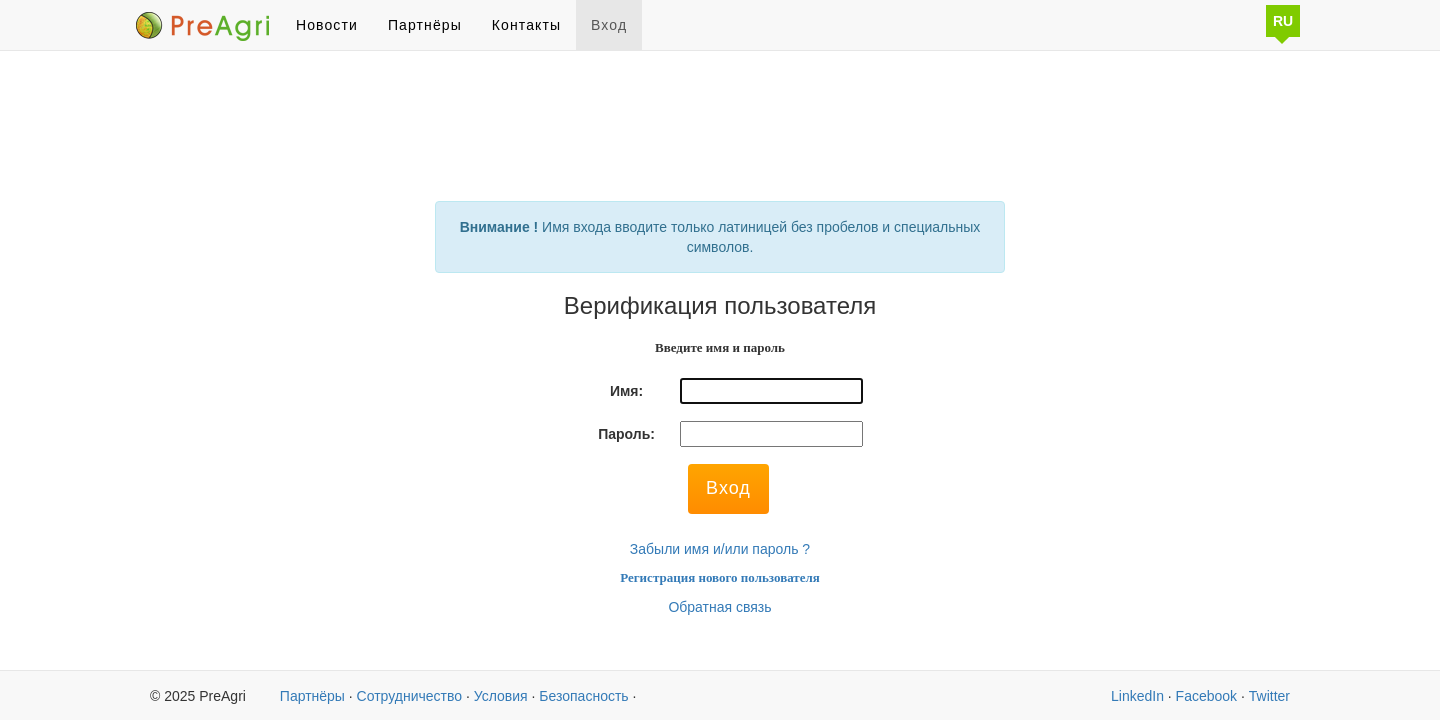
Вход (609, 25)
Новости (327, 25)
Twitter (1269, 696)
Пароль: (626, 434)
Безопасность (583, 696)
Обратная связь (719, 607)
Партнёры (425, 25)
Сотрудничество (409, 696)
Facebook (1206, 696)
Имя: (626, 391)
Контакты (526, 25)
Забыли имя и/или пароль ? (720, 549)
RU (1283, 21)
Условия (501, 696)
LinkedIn (1137, 696)
